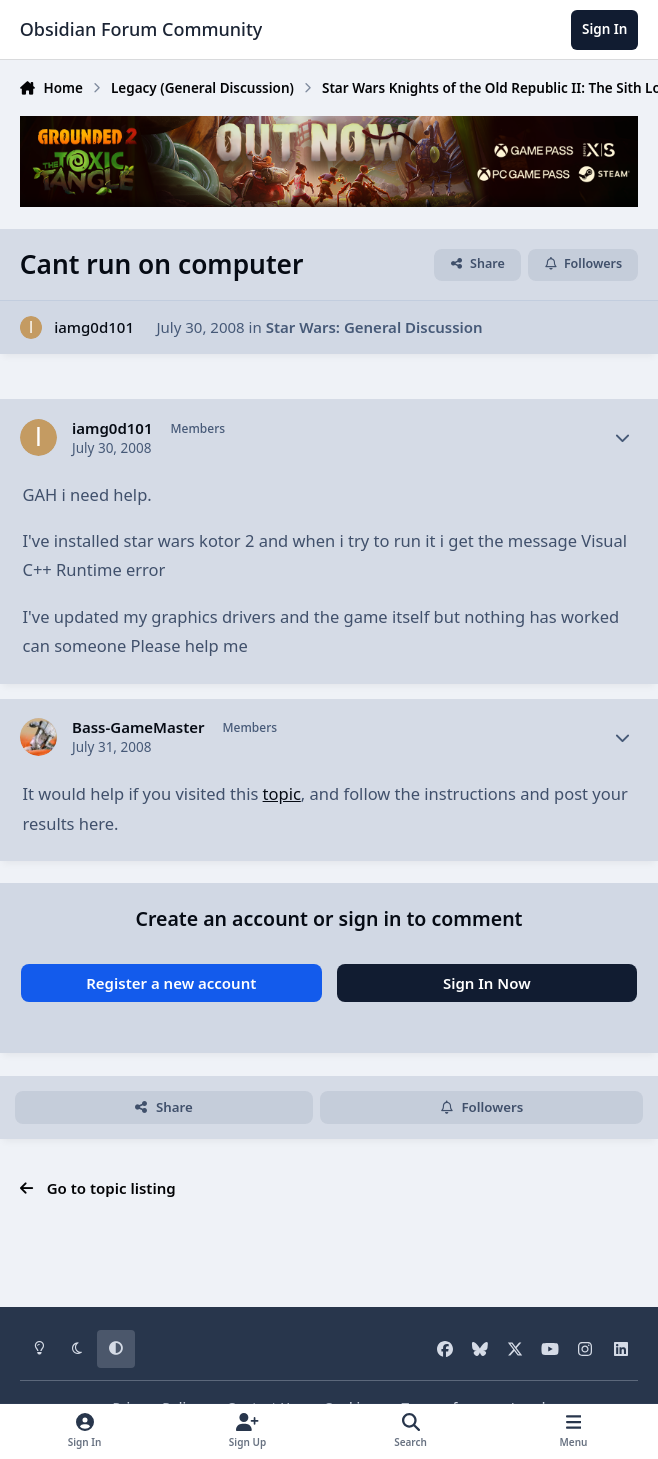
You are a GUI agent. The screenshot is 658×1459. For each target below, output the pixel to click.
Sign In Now (487, 983)
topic (282, 793)
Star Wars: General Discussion (374, 327)
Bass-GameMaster (138, 727)
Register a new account (171, 983)
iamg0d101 (94, 327)
